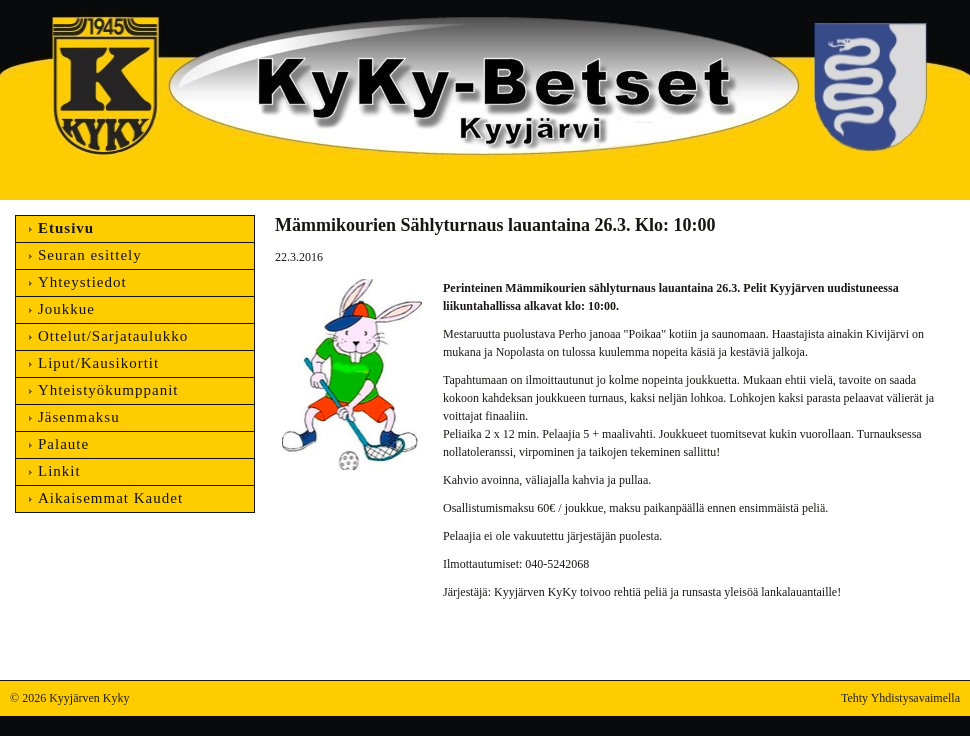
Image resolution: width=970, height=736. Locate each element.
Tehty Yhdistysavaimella (900, 698)
